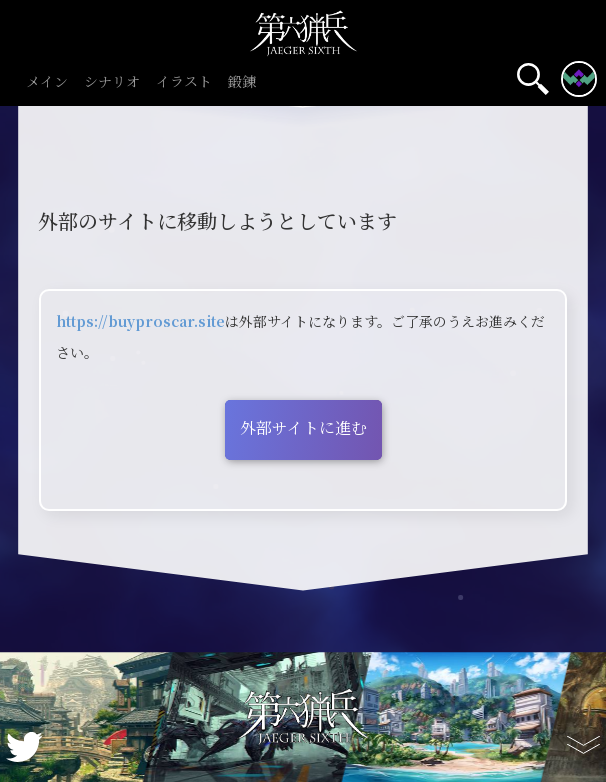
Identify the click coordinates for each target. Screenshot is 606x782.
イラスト (184, 82)
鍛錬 (242, 82)
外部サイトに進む (303, 427)
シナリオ (112, 82)
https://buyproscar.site (140, 321)
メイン (47, 82)
